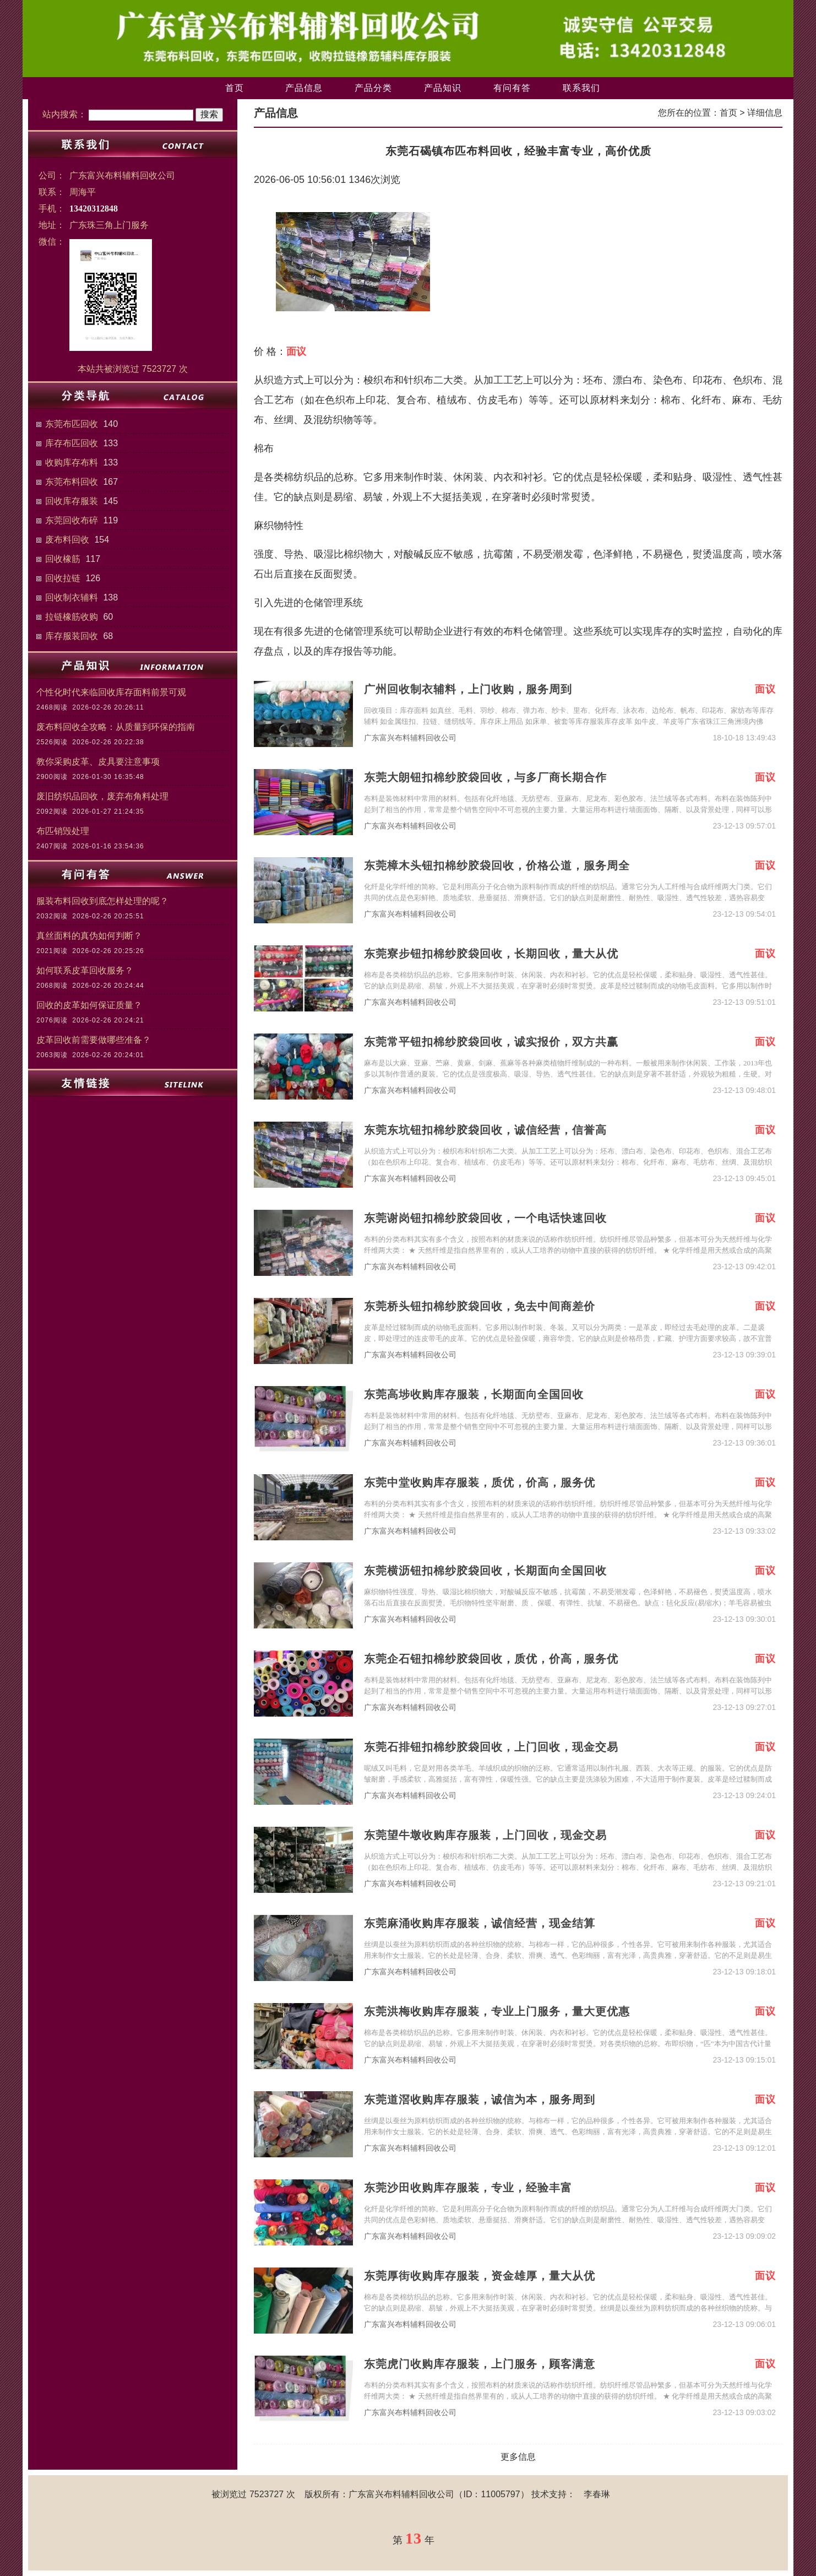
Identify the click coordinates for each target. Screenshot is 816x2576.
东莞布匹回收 (71, 424)
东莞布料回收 (71, 481)
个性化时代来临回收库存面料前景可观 (111, 692)
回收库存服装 (71, 501)
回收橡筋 (62, 559)
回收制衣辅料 (71, 597)
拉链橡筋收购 (71, 616)
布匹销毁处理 (62, 831)
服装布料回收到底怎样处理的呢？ (102, 901)
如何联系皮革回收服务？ (84, 970)
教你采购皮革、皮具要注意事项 (98, 761)
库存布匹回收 (71, 443)
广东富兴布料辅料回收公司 (410, 738)
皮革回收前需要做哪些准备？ (93, 1040)
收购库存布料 (71, 462)
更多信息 (518, 2456)
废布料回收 (67, 539)
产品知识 (442, 88)
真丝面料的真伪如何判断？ (89, 935)
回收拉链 (62, 578)
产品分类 (373, 88)
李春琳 (597, 2494)
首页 (234, 88)
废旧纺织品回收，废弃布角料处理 (102, 796)
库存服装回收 (71, 636)
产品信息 (304, 88)
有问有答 (512, 88)
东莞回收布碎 (71, 520)
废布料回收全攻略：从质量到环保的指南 (115, 727)
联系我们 (581, 88)
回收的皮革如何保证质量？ (89, 1005)
